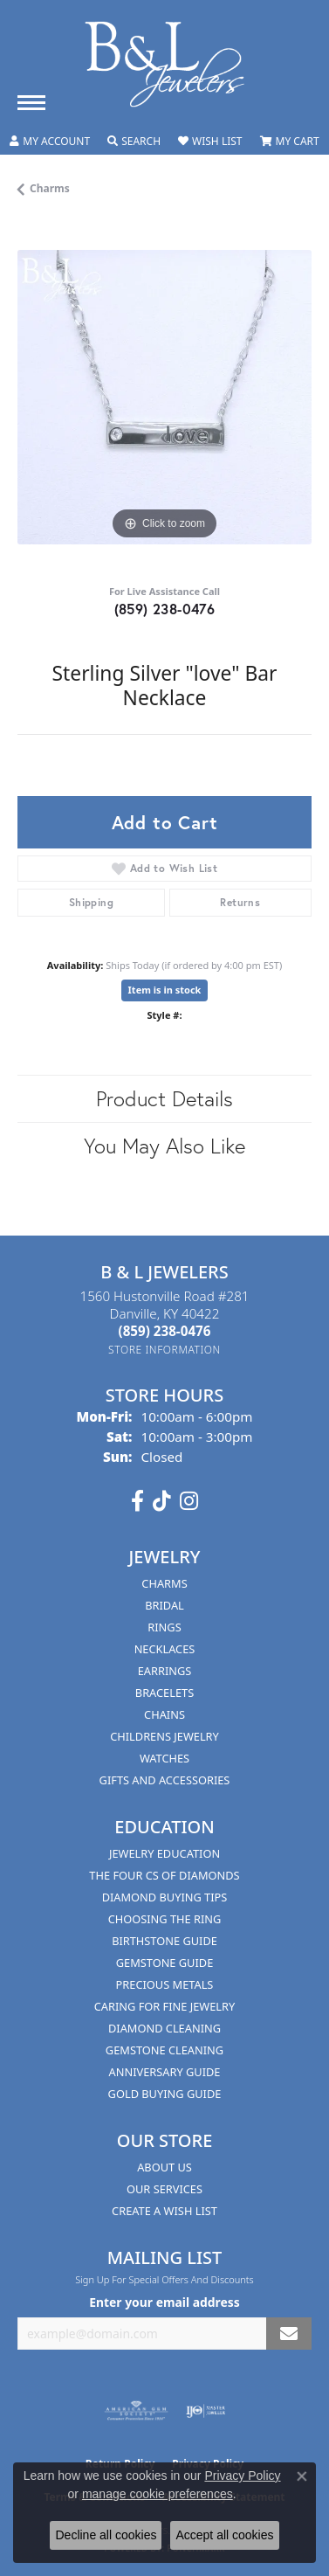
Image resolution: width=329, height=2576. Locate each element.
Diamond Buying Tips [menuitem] (165, 1897)
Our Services (164, 2189)
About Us (164, 2167)
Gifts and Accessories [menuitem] (164, 1780)
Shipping (91, 902)
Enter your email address (164, 2302)
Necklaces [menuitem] (164, 1649)
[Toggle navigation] (31, 103)
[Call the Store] (165, 1331)
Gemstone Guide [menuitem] (165, 1962)
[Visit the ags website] (136, 2411)
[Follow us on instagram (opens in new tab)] (189, 1501)
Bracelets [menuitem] (164, 1692)
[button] (50, 141)
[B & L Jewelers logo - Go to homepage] (165, 64)
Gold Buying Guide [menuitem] (165, 2094)
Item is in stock (165, 989)
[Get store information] (164, 1349)
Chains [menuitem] (164, 1714)
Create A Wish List (164, 2211)
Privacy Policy (242, 2476)
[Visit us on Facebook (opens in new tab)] (137, 1501)
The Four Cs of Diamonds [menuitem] (164, 1875)
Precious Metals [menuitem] (165, 1984)
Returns (240, 902)
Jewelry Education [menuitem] (164, 1853)
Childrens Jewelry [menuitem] (164, 1736)
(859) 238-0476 (165, 608)
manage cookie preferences (157, 2494)
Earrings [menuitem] (165, 1671)
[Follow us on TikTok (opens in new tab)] (162, 1501)
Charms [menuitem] (164, 1583)
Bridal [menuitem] (164, 1605)
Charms (50, 188)
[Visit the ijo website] (205, 2411)
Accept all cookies (224, 2535)
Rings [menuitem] (164, 1627)
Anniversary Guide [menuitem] (165, 2072)
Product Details (164, 1098)
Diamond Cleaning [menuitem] (164, 2028)
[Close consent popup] (302, 2476)
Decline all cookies (105, 2535)
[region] (164, 397)
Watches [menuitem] (164, 1758)
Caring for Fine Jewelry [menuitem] (165, 2006)
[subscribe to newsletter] (289, 2333)
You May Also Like (164, 1146)
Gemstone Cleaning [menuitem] (164, 2050)
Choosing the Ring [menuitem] (165, 1919)
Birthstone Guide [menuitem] (164, 1941)
